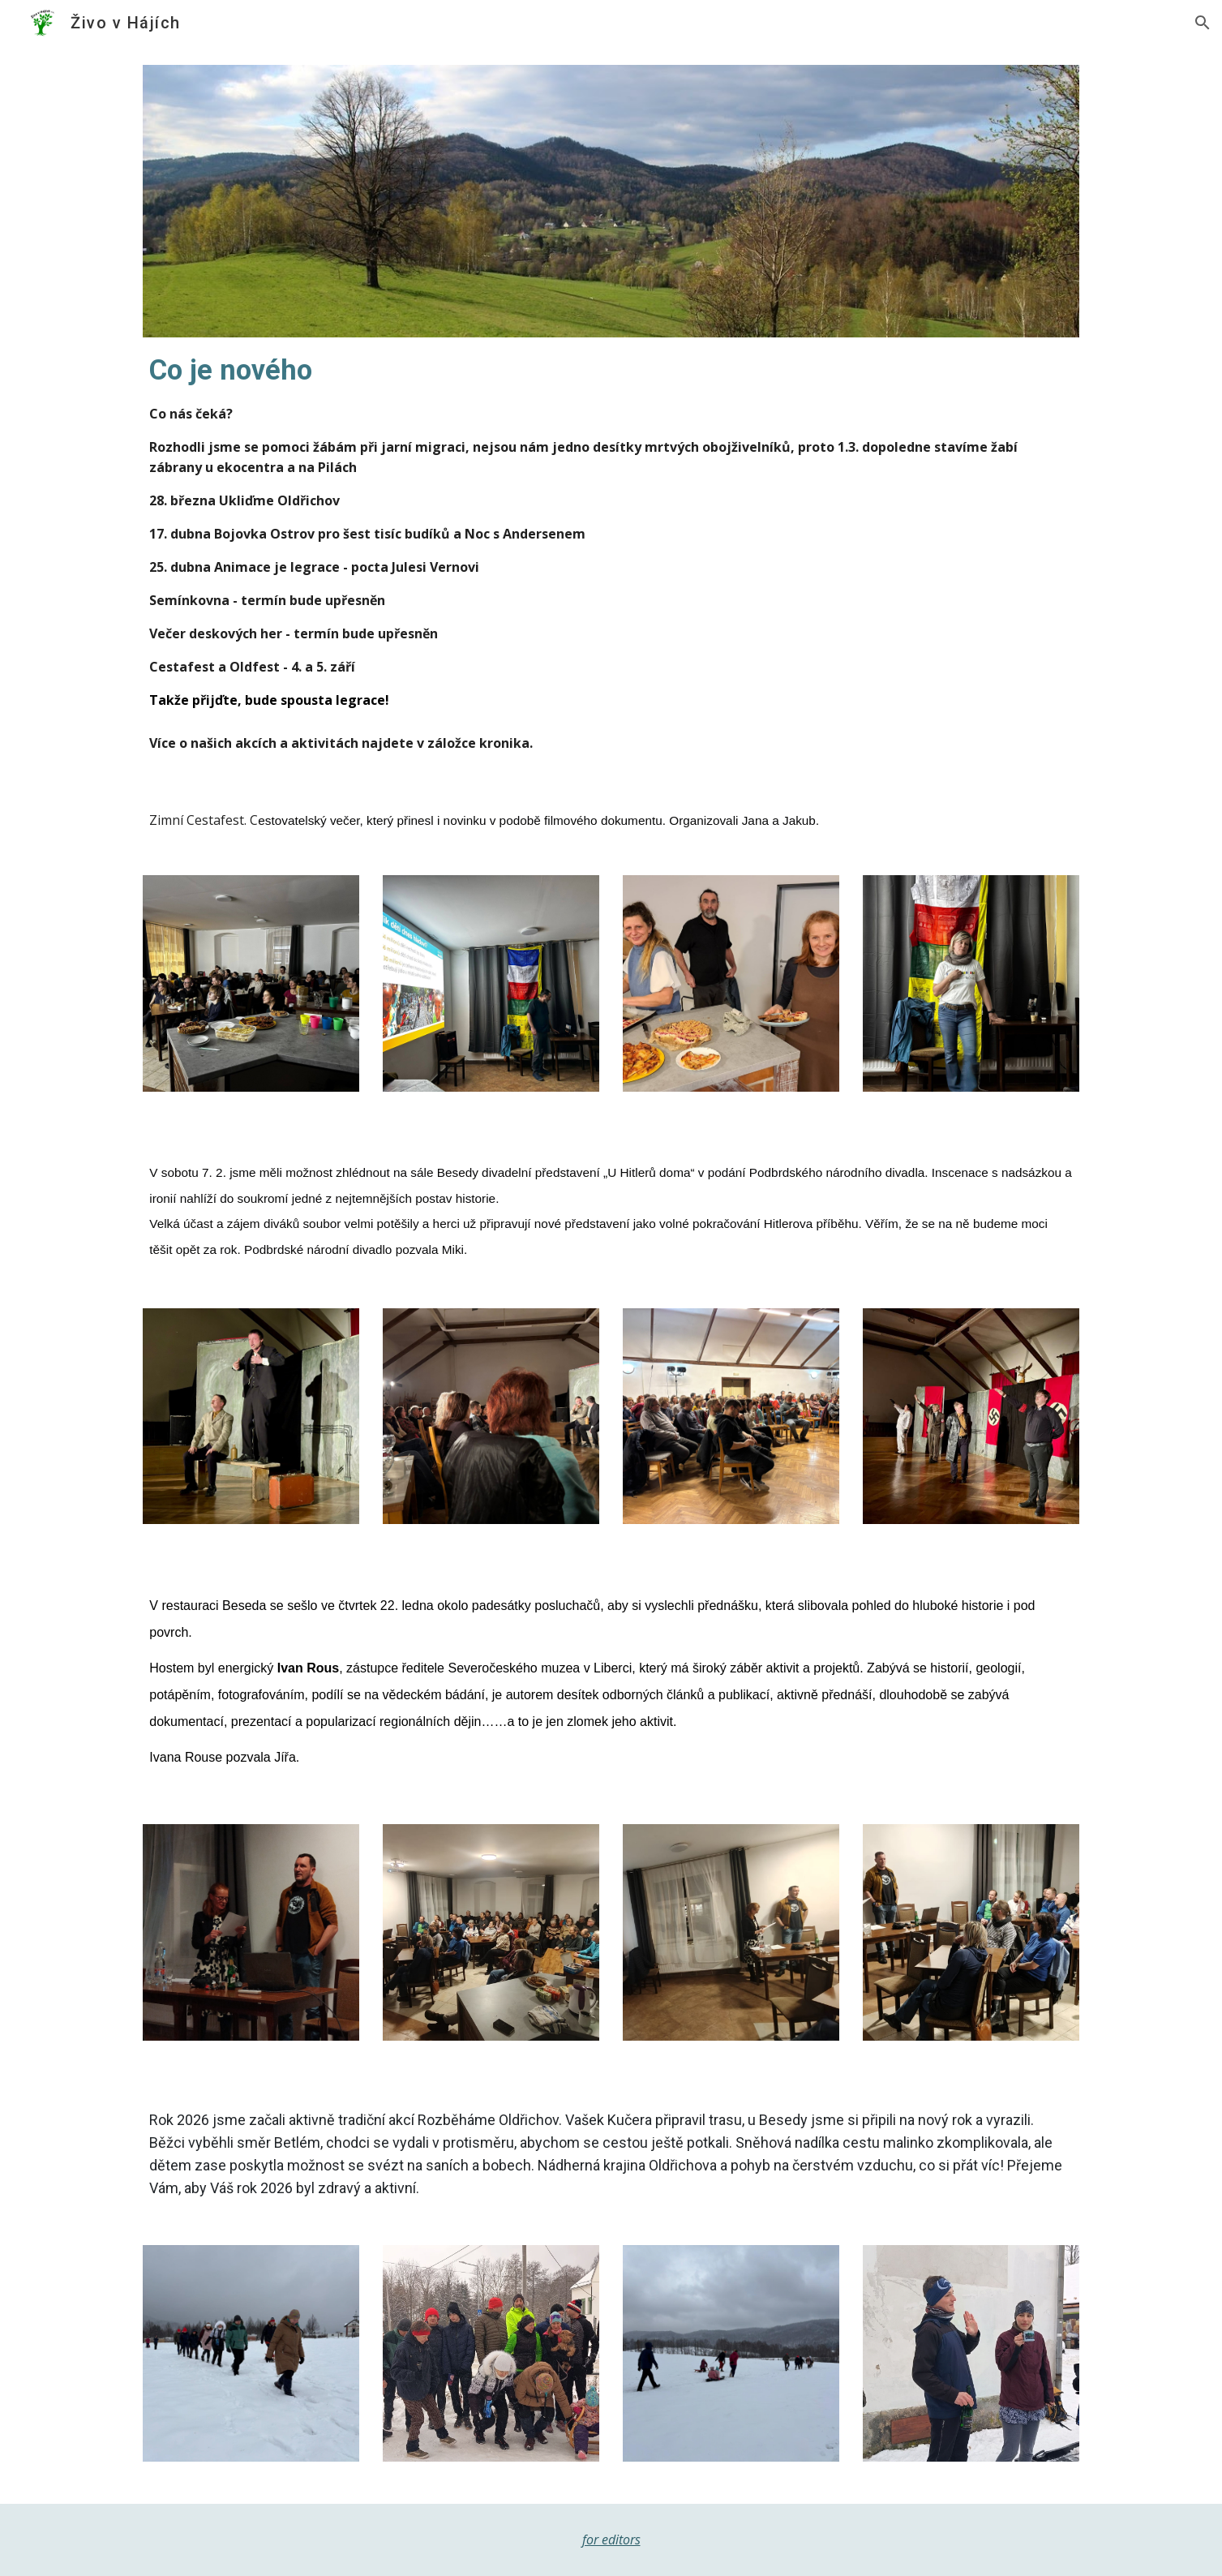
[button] (1202, 22)
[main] (610, 529)
